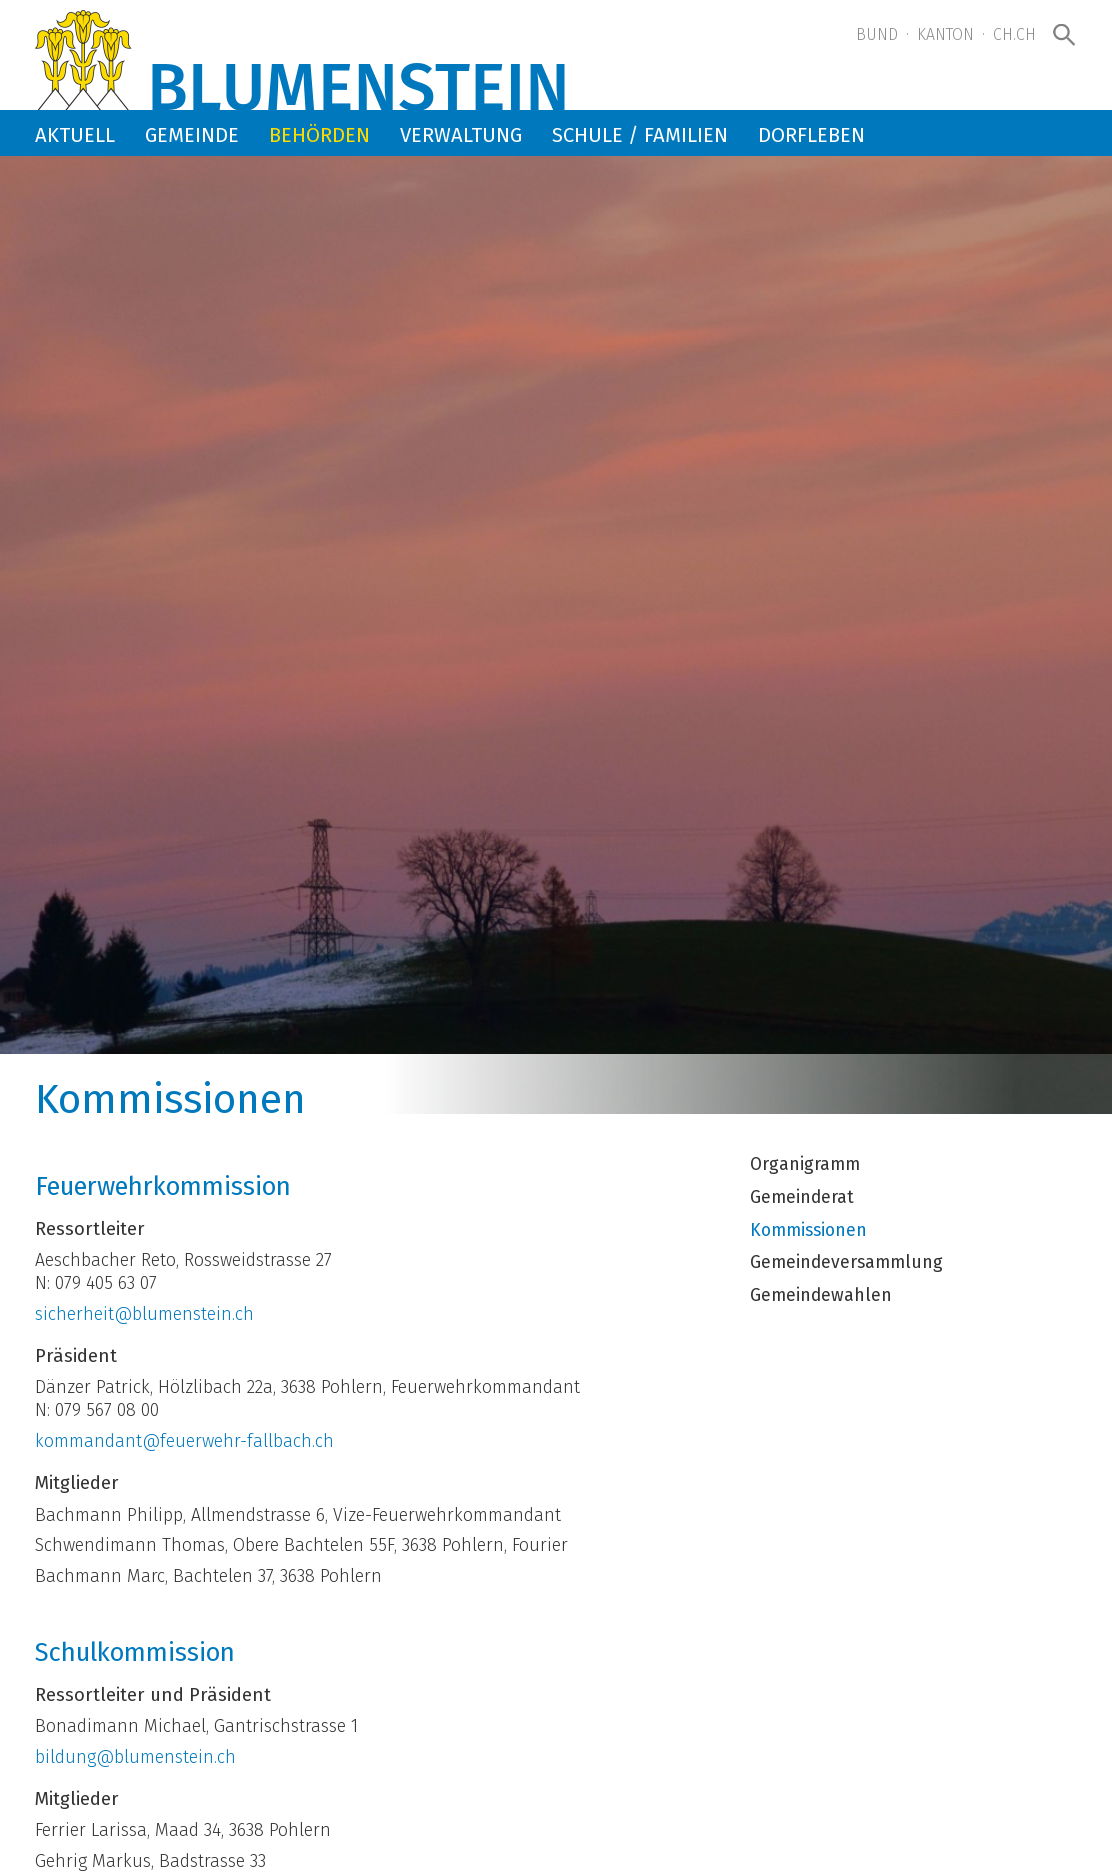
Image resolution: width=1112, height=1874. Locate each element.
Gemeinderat (802, 1198)
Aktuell (75, 135)
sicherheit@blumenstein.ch (144, 1314)
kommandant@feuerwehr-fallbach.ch (184, 1441)
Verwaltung (461, 135)
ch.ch (1014, 34)
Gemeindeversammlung (846, 1263)
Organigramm (805, 1165)
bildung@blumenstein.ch (135, 1757)
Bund (877, 34)
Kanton (945, 34)
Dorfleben (811, 135)
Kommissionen (808, 1231)
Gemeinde (192, 135)
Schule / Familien (640, 135)
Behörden (319, 135)
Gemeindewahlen (821, 1296)
